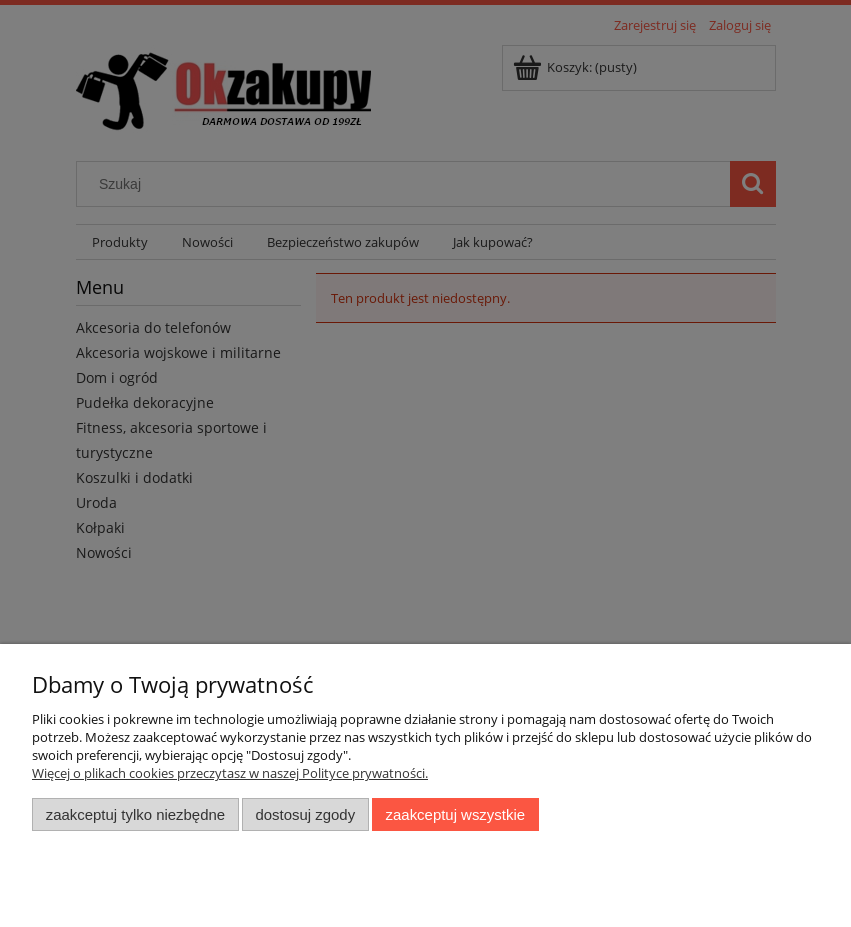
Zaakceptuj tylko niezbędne (135, 814)
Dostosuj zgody (305, 814)
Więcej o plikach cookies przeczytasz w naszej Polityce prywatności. (230, 773)
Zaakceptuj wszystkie (455, 814)
